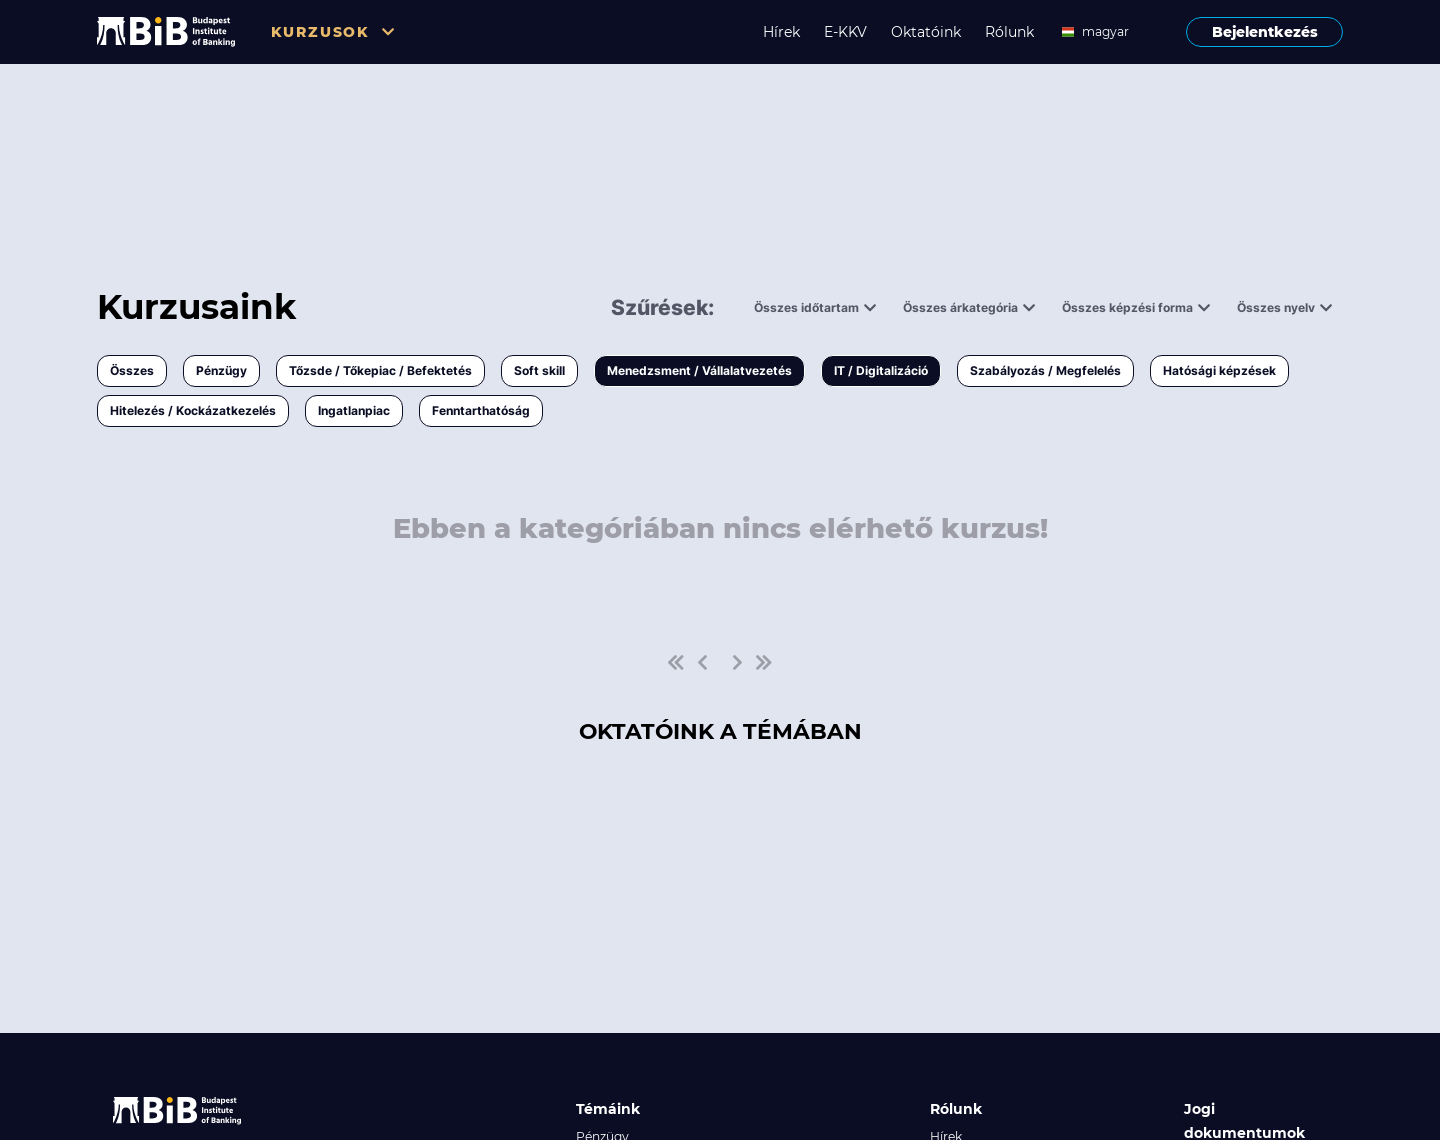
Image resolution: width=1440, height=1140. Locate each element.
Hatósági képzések (1219, 370)
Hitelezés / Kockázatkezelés (193, 410)
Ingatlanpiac (354, 410)
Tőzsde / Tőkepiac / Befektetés (380, 370)
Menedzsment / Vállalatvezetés (699, 370)
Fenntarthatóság (481, 410)
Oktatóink (926, 32)
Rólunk (1009, 32)
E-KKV (845, 32)
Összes (132, 370)
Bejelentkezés (1265, 32)
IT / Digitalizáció (881, 370)
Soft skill (539, 370)
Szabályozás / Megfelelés (1045, 370)
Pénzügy (221, 370)
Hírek (781, 32)
